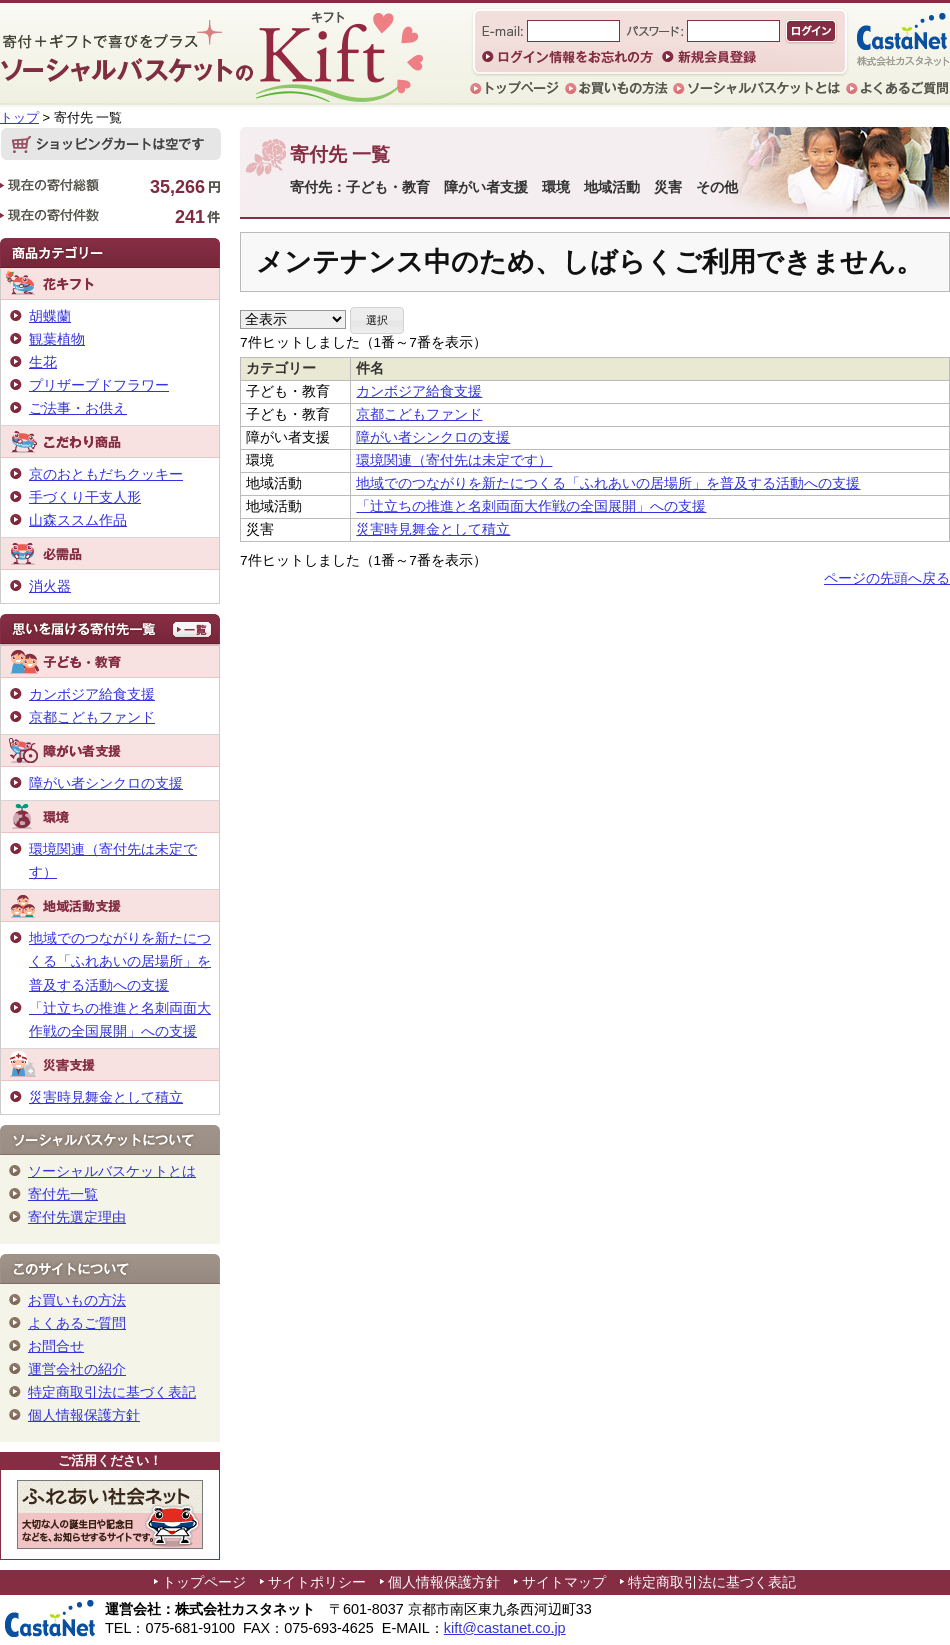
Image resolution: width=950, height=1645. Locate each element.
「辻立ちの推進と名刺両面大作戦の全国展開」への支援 (531, 506)
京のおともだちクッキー (106, 474)
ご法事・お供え (78, 408)
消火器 (50, 586)
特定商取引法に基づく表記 (112, 1392)
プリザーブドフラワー (99, 385)
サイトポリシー (317, 1582)
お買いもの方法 (77, 1300)
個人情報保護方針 (84, 1415)
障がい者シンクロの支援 (433, 437)
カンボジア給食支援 (419, 391)
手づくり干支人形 (85, 497)
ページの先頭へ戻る (887, 578)
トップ (19, 117)
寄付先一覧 (63, 1194)
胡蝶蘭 (50, 316)
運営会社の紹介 (77, 1369)
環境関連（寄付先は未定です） (454, 460)
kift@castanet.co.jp (505, 1628)
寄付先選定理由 (77, 1217)
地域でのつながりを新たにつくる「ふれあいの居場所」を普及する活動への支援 (608, 483)
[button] (377, 320)
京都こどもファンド (419, 414)
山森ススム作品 (78, 520)
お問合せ (56, 1346)
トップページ (204, 1582)
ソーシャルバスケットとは (112, 1171)
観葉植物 (57, 339)
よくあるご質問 (77, 1323)
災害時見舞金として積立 (433, 529)
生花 (43, 362)
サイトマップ (564, 1582)
